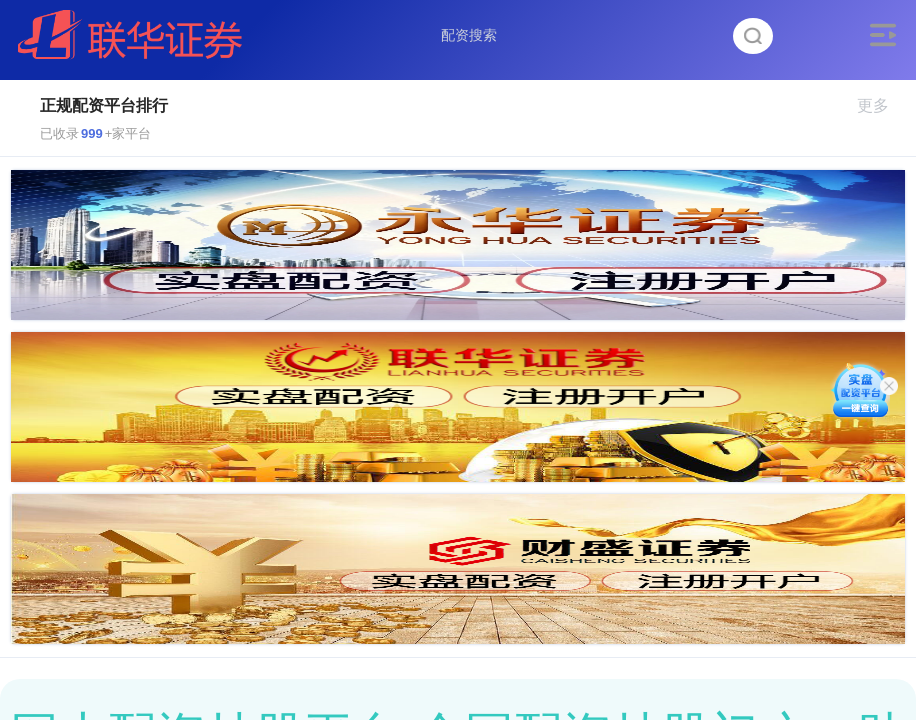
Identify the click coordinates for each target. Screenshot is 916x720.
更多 (881, 105)
